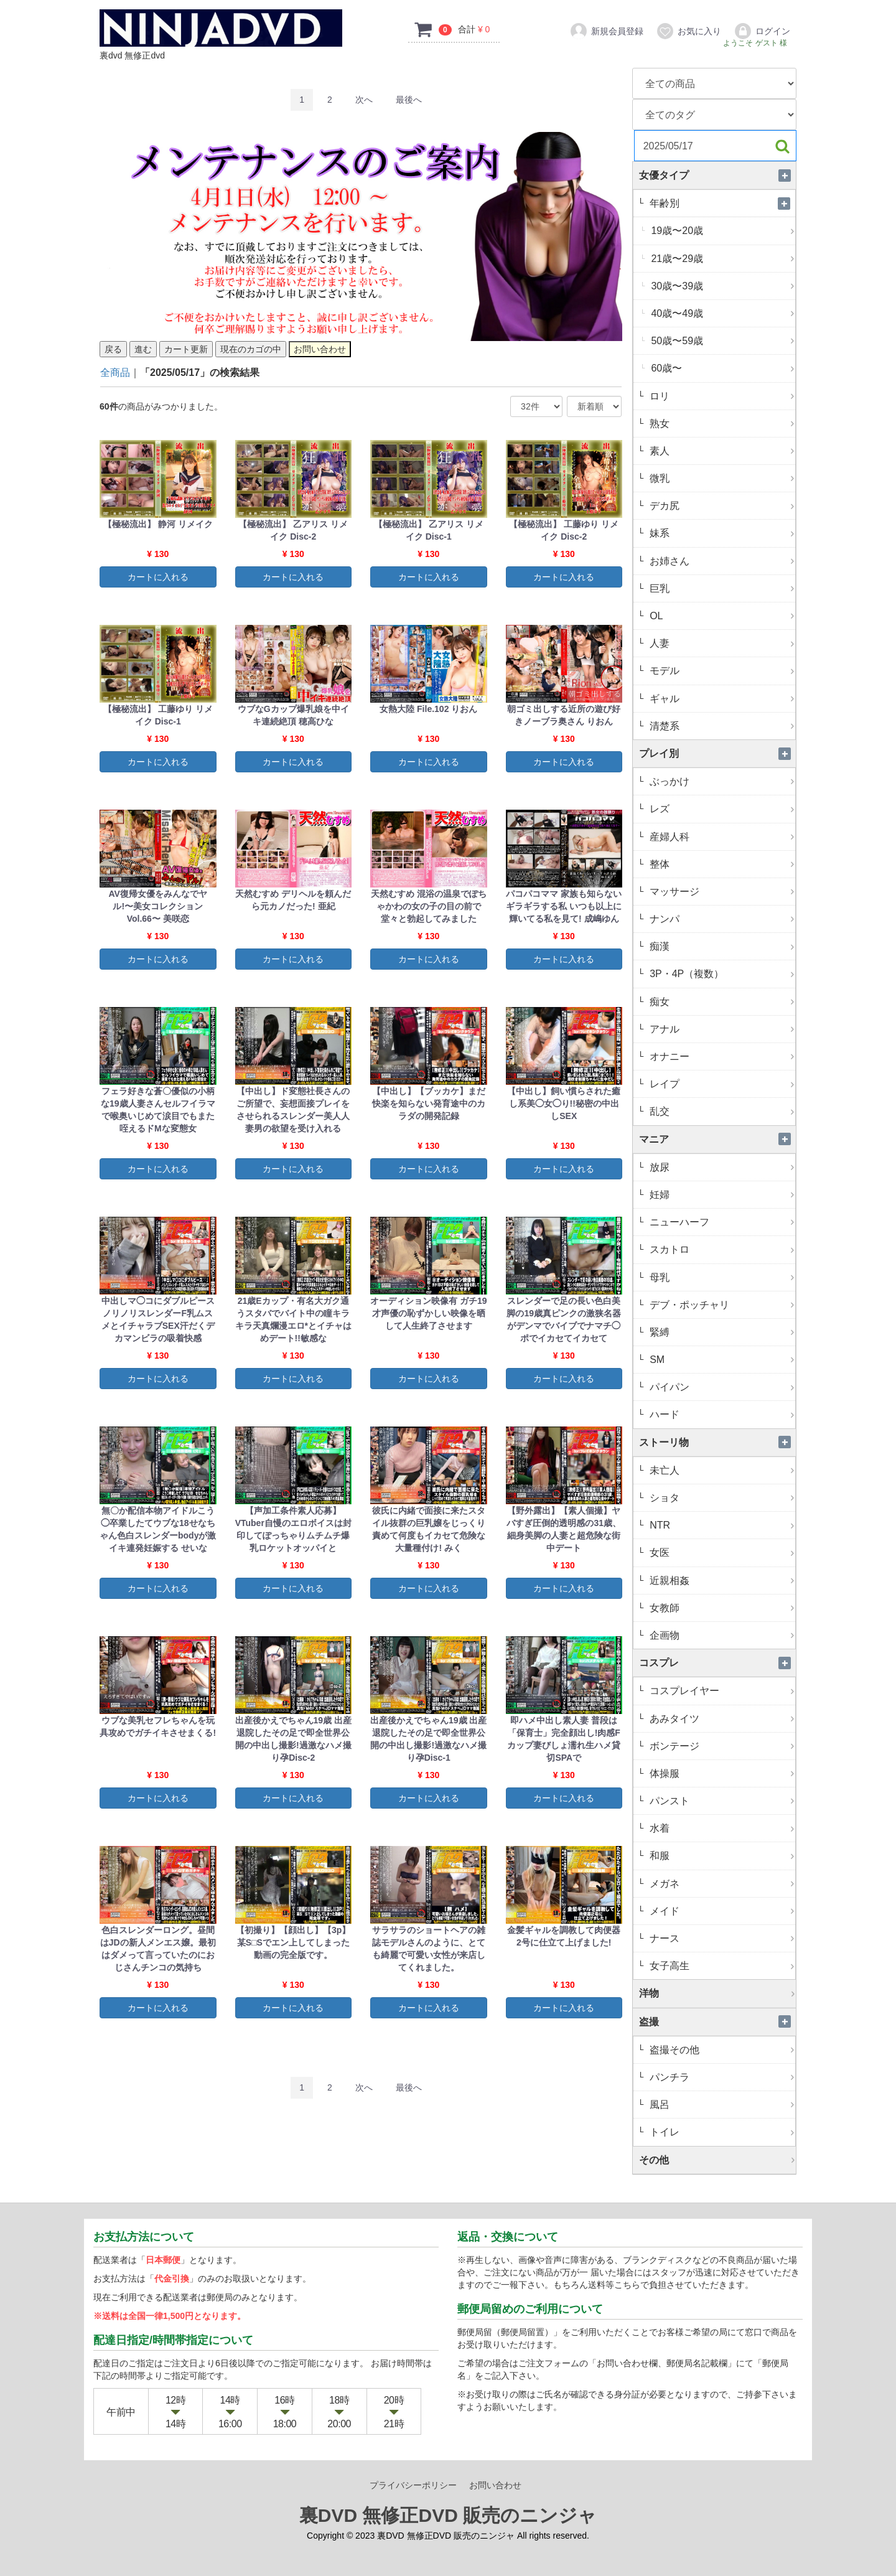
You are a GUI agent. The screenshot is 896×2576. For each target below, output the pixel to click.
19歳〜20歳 (721, 230)
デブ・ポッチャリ (721, 1304)
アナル (721, 1029)
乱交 (721, 1111)
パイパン (721, 1387)
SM (721, 1359)
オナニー (721, 1056)
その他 (717, 2160)
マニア (717, 1139)
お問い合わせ (495, 2485)
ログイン (762, 31)
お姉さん (721, 561)
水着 (721, 1828)
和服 (721, 1855)
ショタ (721, 1497)
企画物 (721, 1635)
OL (721, 615)
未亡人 (721, 1470)
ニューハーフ (721, 1222)
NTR (721, 1525)
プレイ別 (717, 753)
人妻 (721, 643)
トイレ (721, 2132)
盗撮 (717, 2021)
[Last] (409, 100)
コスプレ (717, 1662)
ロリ (721, 396)
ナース (721, 1938)
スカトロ (721, 1249)
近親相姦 (721, 1580)
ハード (721, 1414)
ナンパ (721, 919)
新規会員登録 (606, 31)
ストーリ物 (717, 1442)
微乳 (721, 478)
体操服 (721, 1773)
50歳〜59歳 (721, 340)
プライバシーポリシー (413, 2485)
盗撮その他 (721, 2049)
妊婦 (721, 1194)
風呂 (721, 2104)
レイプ (721, 1083)
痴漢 (721, 946)
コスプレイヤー (721, 1690)
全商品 (115, 372)
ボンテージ (721, 1746)
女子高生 (721, 1965)
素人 (721, 451)
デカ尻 (721, 505)
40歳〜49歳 (721, 313)
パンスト (721, 1800)
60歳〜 (721, 368)
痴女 (721, 1001)
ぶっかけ (721, 781)
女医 (721, 1552)
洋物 (717, 1993)
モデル (721, 670)
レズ (721, 808)
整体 (721, 864)
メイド (721, 1911)
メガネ (721, 1883)
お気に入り (688, 31)
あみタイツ (721, 1718)
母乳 (721, 1277)
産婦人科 (721, 836)
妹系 (721, 533)
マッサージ (721, 891)
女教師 (721, 1608)
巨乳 (721, 588)
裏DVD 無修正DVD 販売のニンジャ (448, 2515)
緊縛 (721, 1332)
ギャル (721, 698)
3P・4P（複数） (721, 973)
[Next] (364, 100)
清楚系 (721, 726)
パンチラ (721, 2077)
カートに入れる (158, 577)
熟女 (721, 423)
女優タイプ (717, 175)
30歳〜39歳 (721, 286)
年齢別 (721, 203)
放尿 (721, 1167)
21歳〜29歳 (721, 258)
